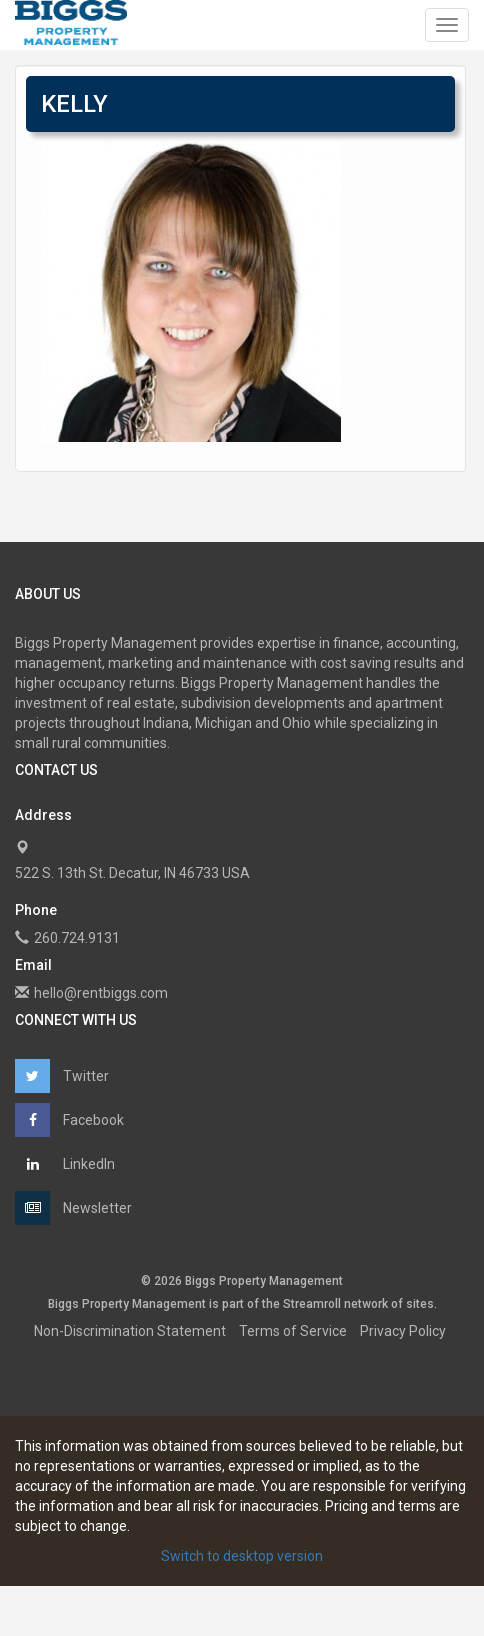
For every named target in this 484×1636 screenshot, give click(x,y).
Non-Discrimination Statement (130, 1331)
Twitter (62, 1076)
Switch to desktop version (242, 1556)
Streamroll (312, 1304)
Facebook (69, 1120)
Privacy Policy (403, 1331)
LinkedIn (65, 1164)
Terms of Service (293, 1331)
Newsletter (73, 1208)
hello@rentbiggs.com (101, 993)
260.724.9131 (77, 938)
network (366, 1304)
